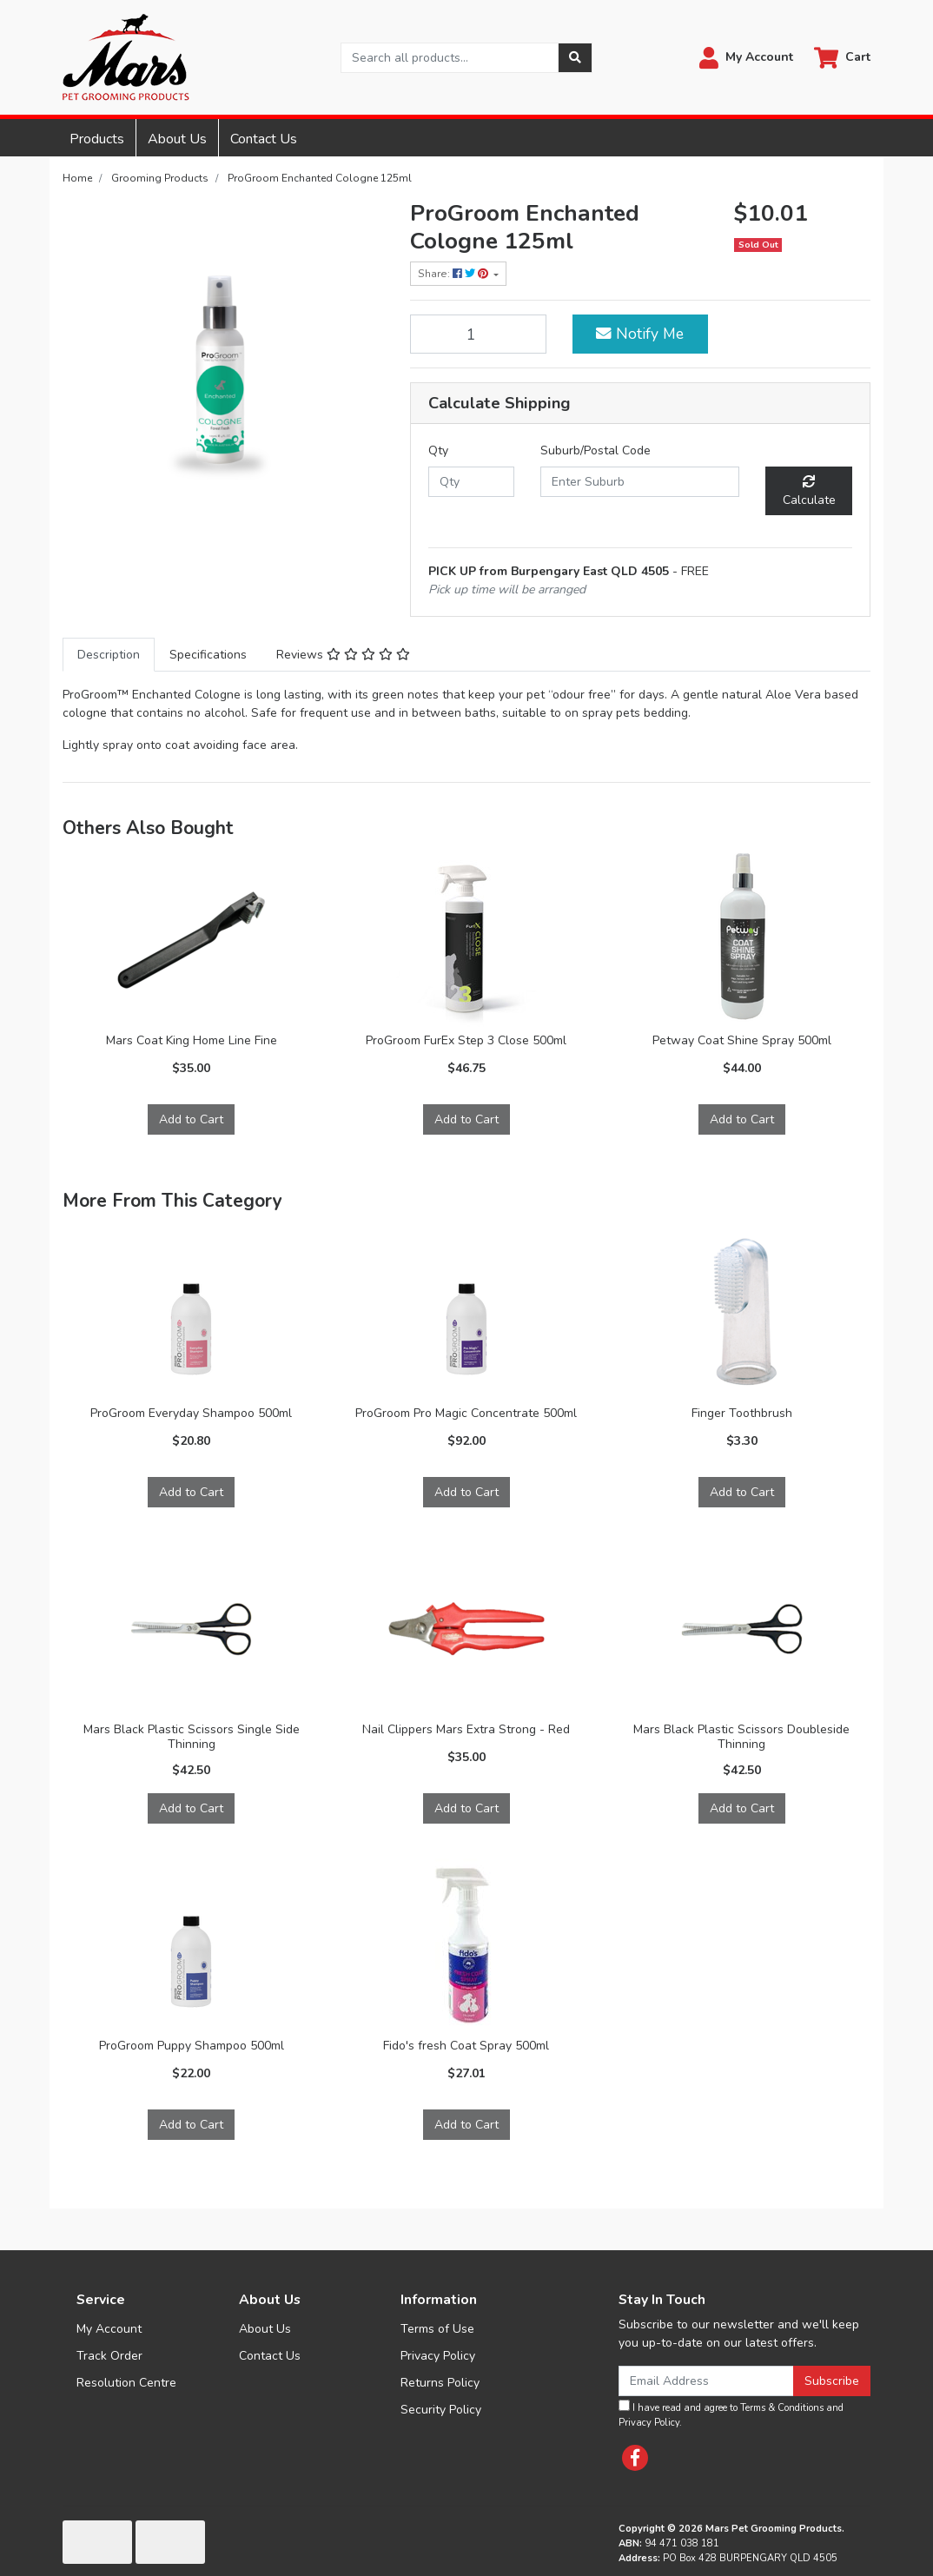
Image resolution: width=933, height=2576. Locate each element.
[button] (746, 58)
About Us (177, 139)
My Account (109, 2329)
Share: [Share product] (454, 274)
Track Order (109, 2356)
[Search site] (575, 58)
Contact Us (263, 139)
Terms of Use (437, 2329)
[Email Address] (706, 2381)
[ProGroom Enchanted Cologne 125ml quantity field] (478, 334)
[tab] (109, 655)
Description (108, 654)
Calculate (809, 491)
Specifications (208, 654)
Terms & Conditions (782, 2407)
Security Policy (440, 2409)
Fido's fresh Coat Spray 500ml (466, 2045)
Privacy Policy (437, 2356)
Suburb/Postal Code (595, 450)
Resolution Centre (126, 2382)
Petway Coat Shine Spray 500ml (741, 1040)
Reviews (343, 654)
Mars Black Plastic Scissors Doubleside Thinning (741, 1736)
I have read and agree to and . (731, 2414)
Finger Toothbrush (741, 1413)
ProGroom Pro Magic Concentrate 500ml (466, 1413)
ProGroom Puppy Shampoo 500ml (191, 2045)
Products (96, 139)
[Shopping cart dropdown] (842, 58)
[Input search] (450, 58)
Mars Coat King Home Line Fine (191, 1040)
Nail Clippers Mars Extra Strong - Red (466, 1729)
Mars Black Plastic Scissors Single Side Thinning (191, 1736)
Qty (438, 450)
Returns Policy (440, 2382)
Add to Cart (191, 1119)
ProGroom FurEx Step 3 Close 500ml (466, 1040)
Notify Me (640, 333)
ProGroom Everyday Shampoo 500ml (191, 1413)
